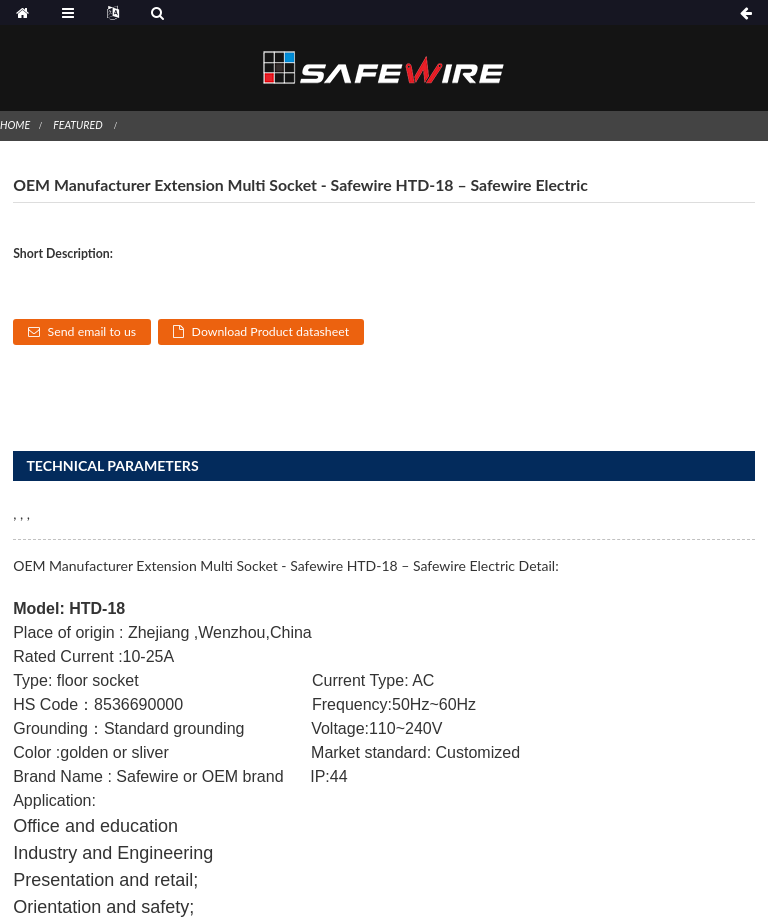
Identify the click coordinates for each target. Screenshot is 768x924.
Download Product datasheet (271, 331)
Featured (77, 125)
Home (15, 125)
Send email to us (92, 331)
